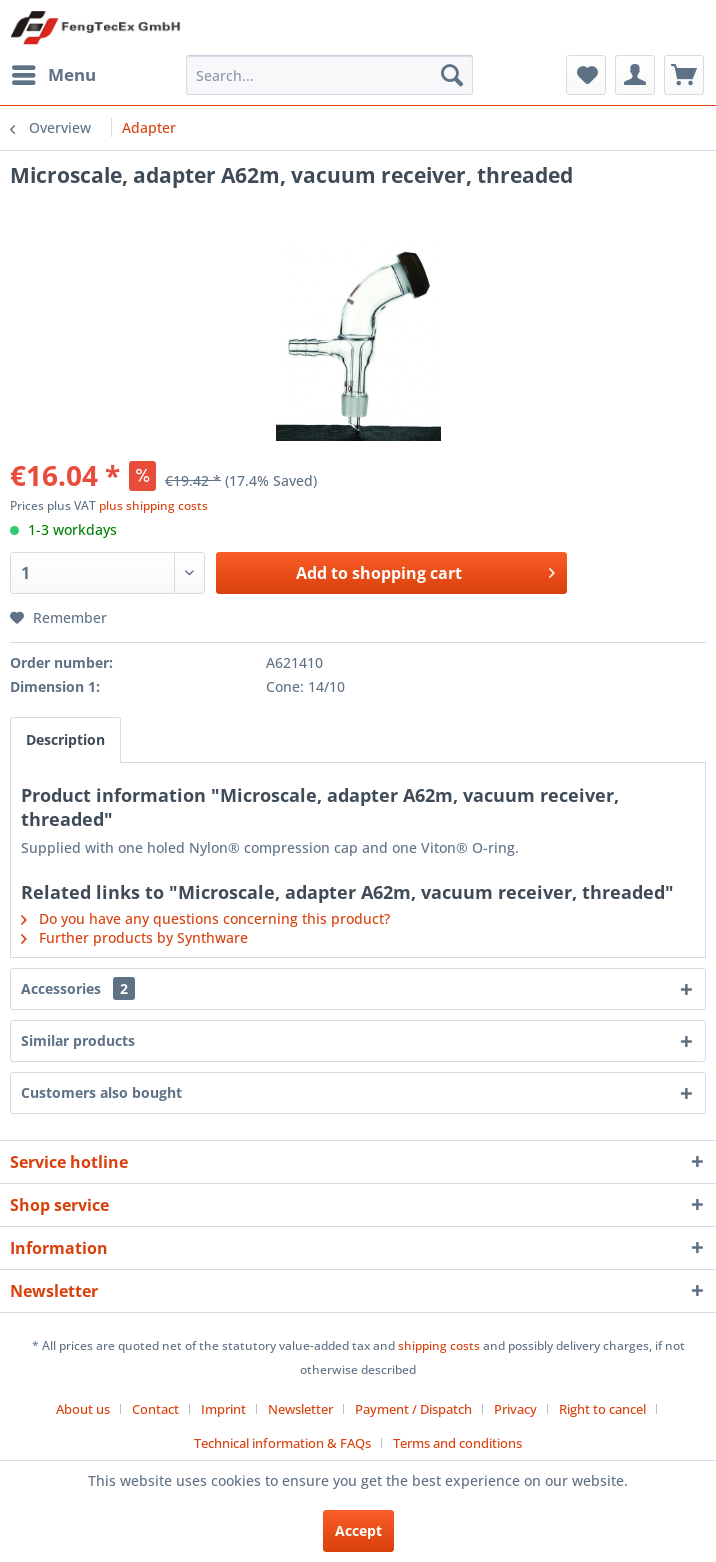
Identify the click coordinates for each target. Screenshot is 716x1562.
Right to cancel (602, 1409)
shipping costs (439, 1345)
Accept (358, 1530)
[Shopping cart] (684, 75)
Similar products (78, 1040)
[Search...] (329, 75)
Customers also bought (101, 1092)
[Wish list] (586, 75)
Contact (155, 1409)
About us (83, 1409)
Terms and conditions (457, 1443)
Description (65, 739)
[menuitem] (53, 75)
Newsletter (300, 1409)
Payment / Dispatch (413, 1409)
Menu (54, 72)
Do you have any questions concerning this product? (205, 918)
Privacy (515, 1409)
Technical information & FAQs (282, 1443)
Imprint (223, 1409)
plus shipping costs (153, 505)
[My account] (635, 75)
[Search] (452, 75)
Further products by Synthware (134, 937)
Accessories (78, 988)
